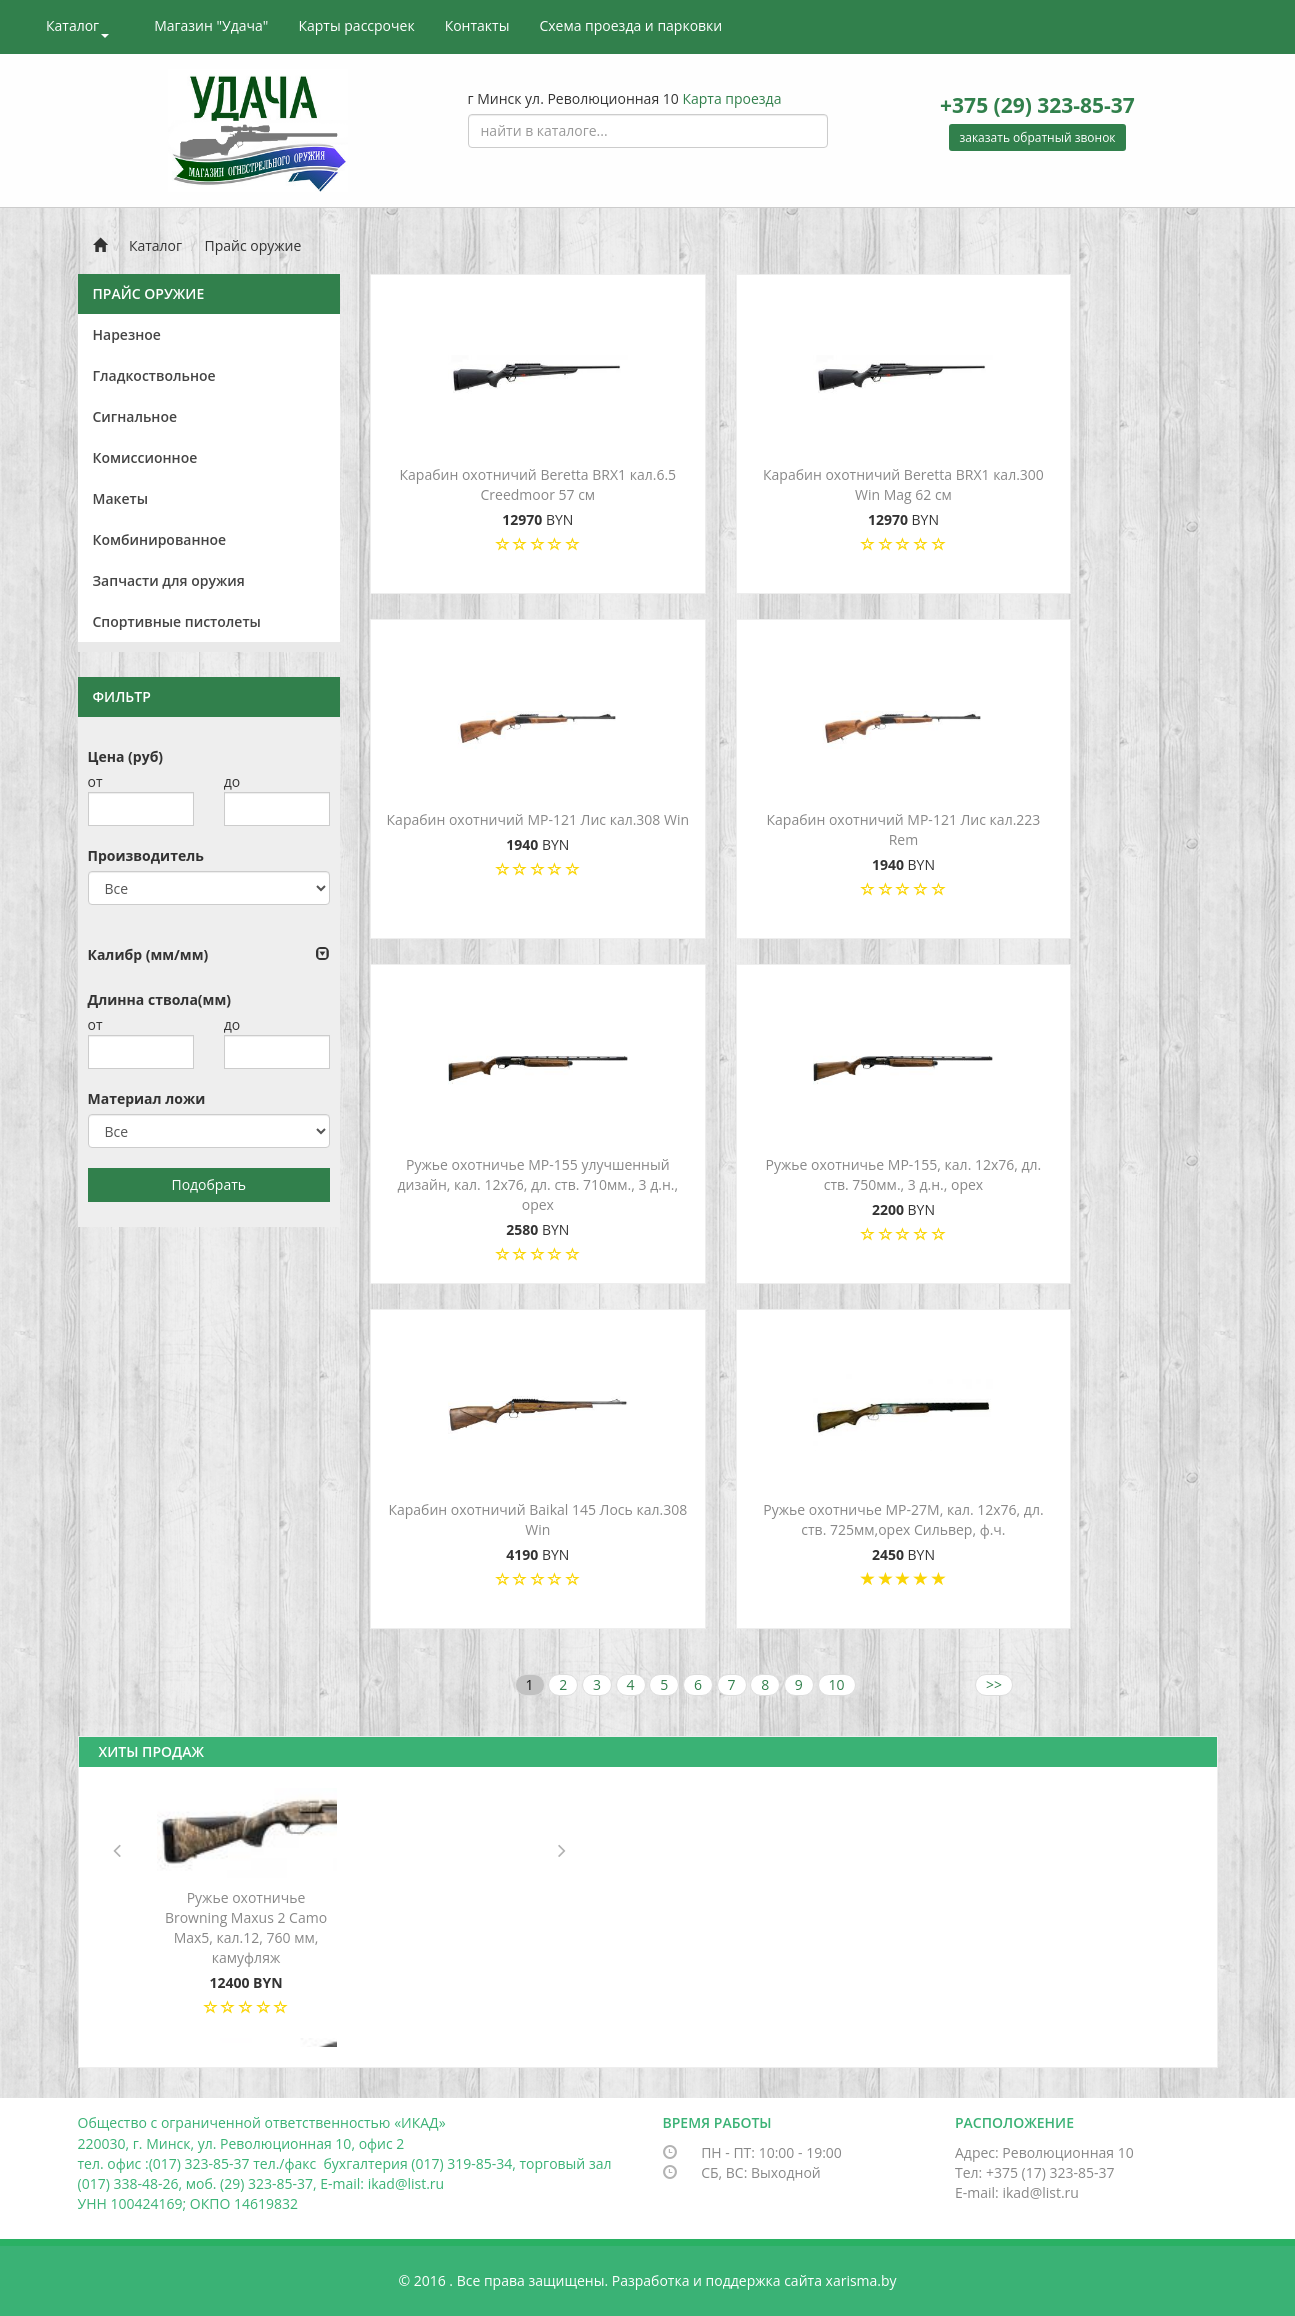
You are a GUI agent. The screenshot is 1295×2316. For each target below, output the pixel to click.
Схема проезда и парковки (630, 25)
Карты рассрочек (356, 25)
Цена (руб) (126, 756)
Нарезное (127, 334)
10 (837, 1684)
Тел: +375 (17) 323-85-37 (1035, 2172)
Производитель (146, 855)
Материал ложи (147, 1098)
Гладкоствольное (154, 375)
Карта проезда (731, 98)
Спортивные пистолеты (177, 621)
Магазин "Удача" (211, 25)
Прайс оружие (253, 245)
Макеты (121, 498)
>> (994, 1684)
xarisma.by (861, 2280)
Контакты (477, 25)
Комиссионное (145, 457)
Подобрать (208, 1184)
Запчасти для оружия (169, 580)
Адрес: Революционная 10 (1044, 2152)
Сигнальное (135, 416)
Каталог (77, 27)
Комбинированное (160, 539)
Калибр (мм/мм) (148, 954)
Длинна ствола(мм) (159, 999)
